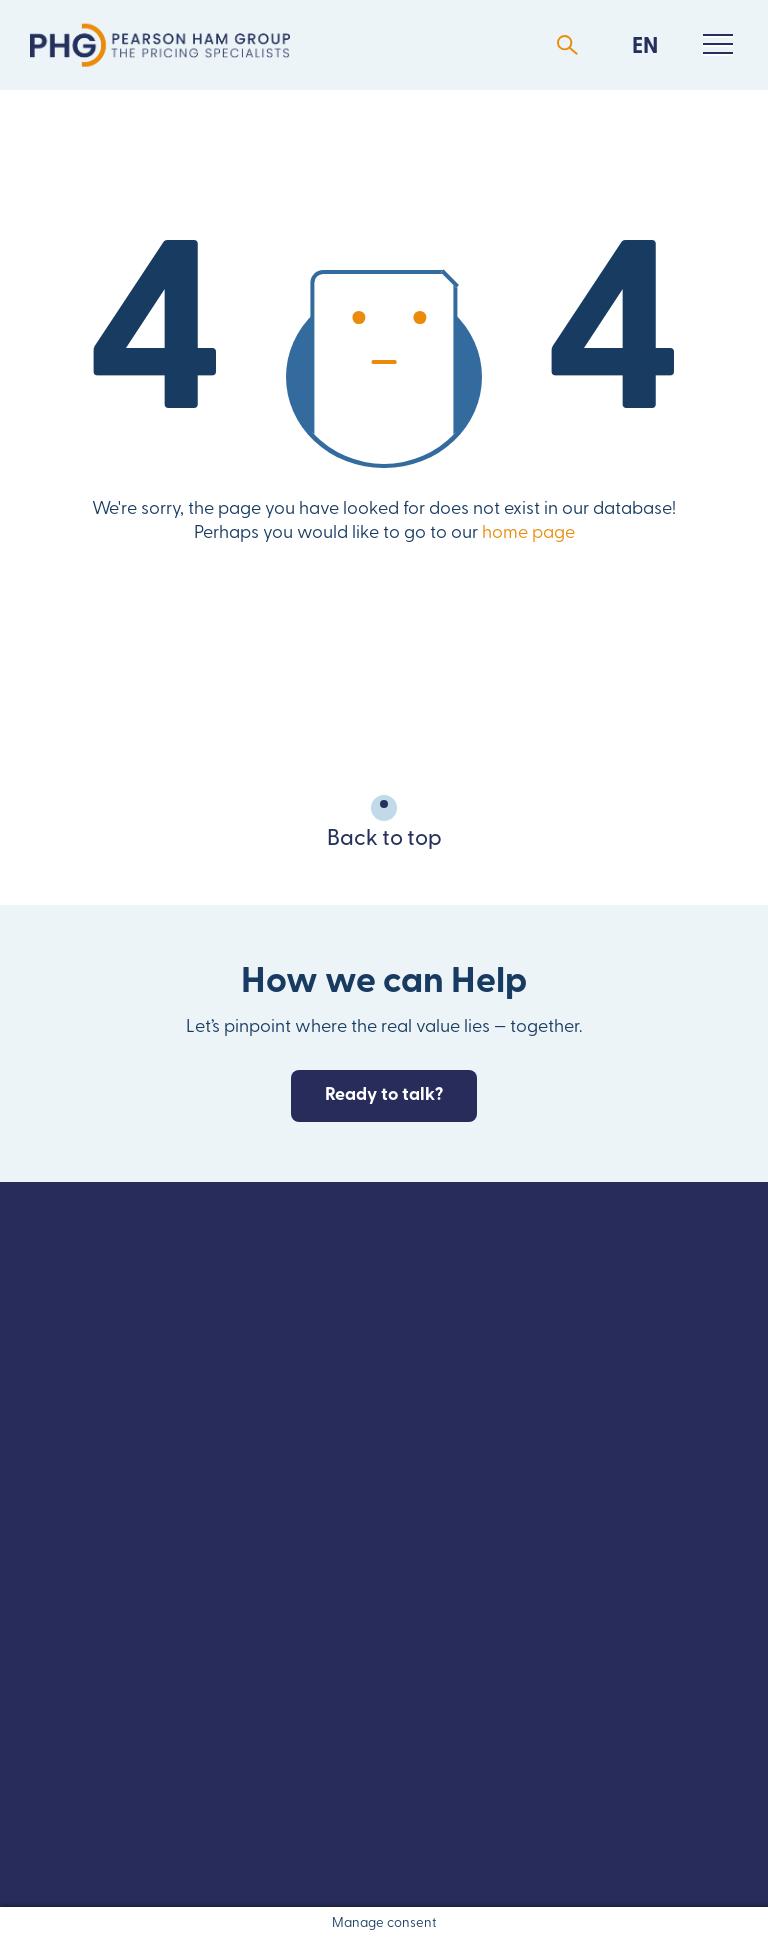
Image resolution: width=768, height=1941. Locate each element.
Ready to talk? (384, 1095)
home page (528, 533)
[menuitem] (645, 45)
